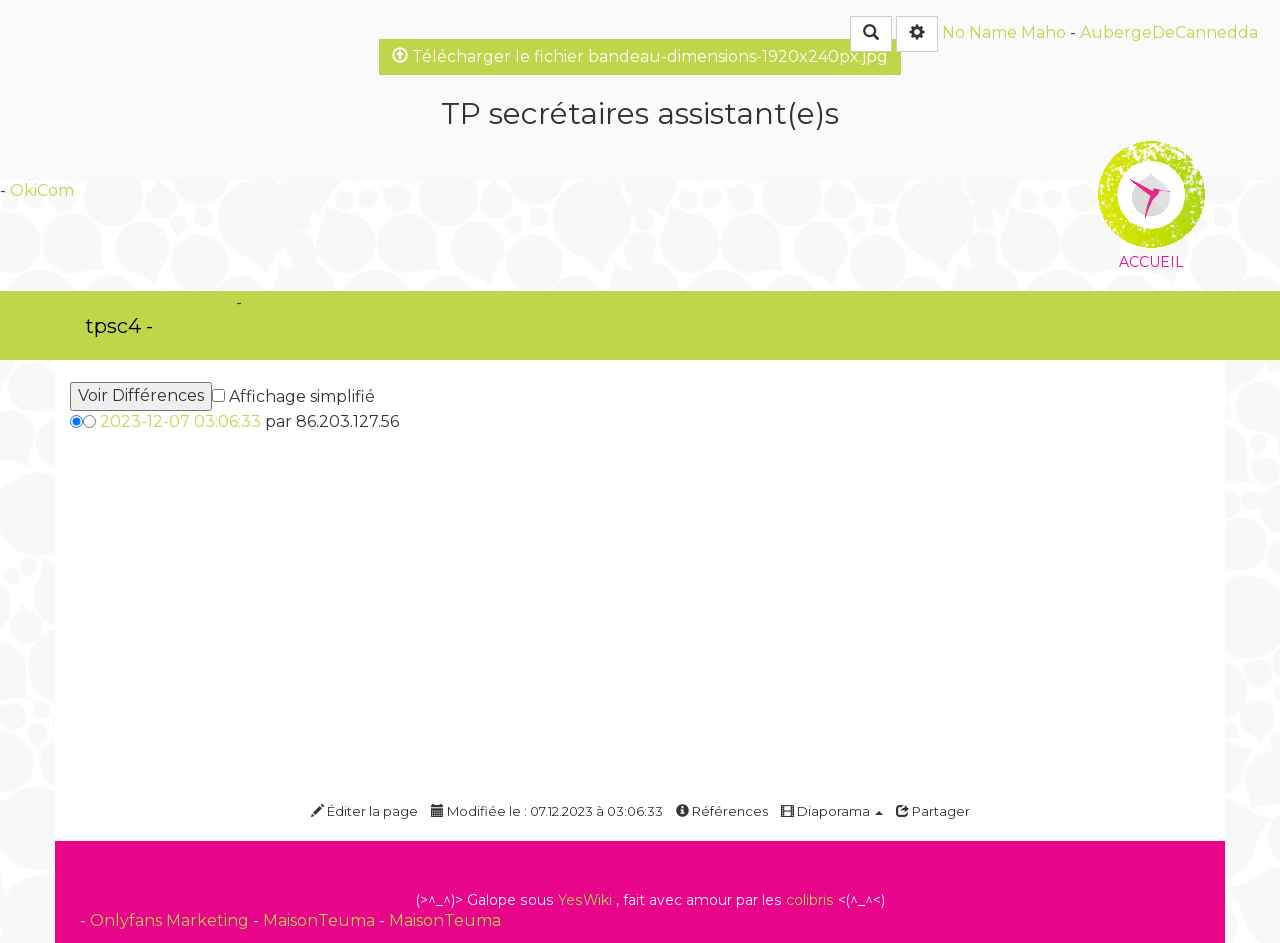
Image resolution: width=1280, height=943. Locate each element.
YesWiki (585, 900)
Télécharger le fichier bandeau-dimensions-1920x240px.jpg (640, 56)
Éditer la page (364, 811)
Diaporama (832, 811)
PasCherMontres (235, 325)
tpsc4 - (119, 326)
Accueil (1151, 154)
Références (722, 811)
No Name (979, 32)
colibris (810, 900)
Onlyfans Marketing (171, 920)
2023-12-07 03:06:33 (180, 421)
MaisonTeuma (321, 920)
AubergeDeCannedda (1169, 32)
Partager (933, 811)
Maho (1043, 32)
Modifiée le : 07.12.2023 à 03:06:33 (547, 811)
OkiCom (42, 190)
